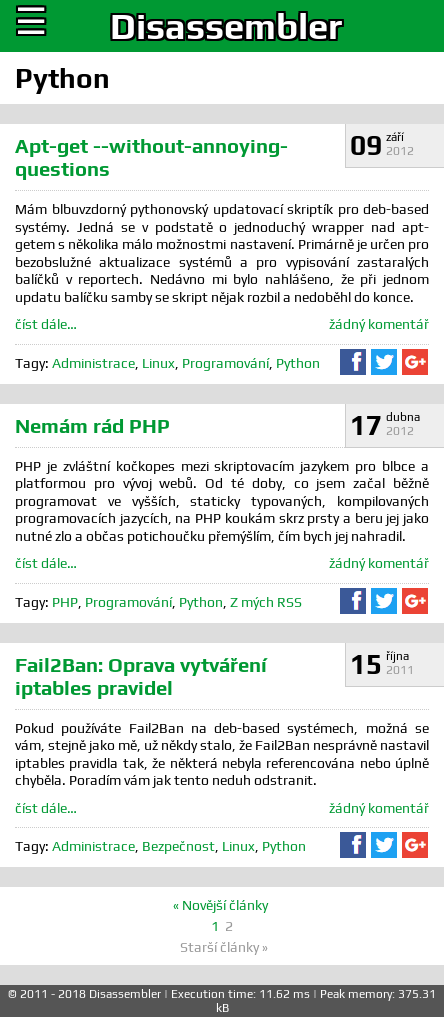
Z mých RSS (266, 602)
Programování (225, 363)
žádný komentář (379, 324)
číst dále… (46, 324)
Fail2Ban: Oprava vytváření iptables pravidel (141, 676)
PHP (65, 602)
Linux (158, 363)
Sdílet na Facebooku (353, 362)
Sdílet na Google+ (415, 362)
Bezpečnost (178, 846)
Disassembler (226, 26)
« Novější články (220, 905)
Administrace (93, 363)
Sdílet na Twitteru (384, 362)
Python (298, 363)
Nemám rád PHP (92, 425)
